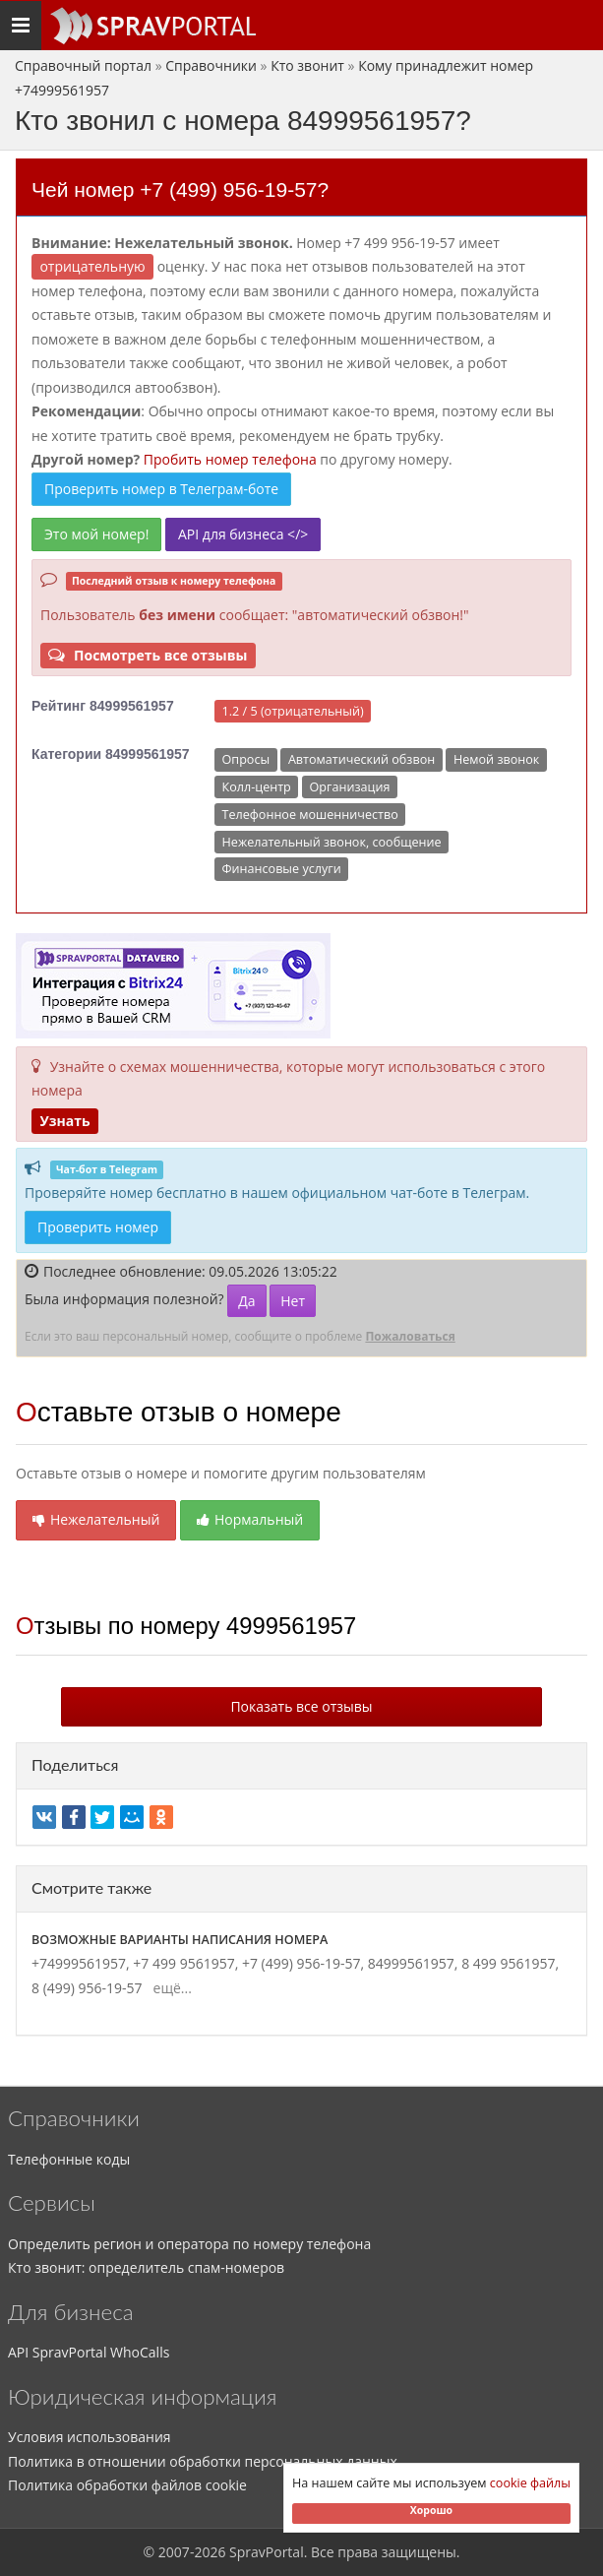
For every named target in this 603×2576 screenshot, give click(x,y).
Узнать (64, 1120)
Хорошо (431, 2510)
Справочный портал (83, 65)
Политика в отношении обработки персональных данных (202, 2461)
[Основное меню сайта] (152, 25)
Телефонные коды (69, 2159)
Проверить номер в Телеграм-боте (161, 488)
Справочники (211, 65)
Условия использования (89, 2436)
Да (246, 1300)
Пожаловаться (409, 1336)
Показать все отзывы (301, 1706)
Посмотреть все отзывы (147, 655)
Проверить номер (97, 1227)
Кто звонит (307, 65)
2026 (209, 2552)
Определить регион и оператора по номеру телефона (189, 2243)
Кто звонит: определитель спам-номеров (146, 2267)
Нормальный (250, 1519)
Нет (292, 1300)
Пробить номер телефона (230, 459)
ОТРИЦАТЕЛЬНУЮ (92, 266)
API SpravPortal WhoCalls (88, 2352)
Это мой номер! (96, 534)
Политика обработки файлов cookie (127, 2485)
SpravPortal (266, 2552)
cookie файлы (530, 2483)
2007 (174, 2552)
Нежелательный (95, 1519)
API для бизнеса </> (243, 534)
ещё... (169, 1988)
